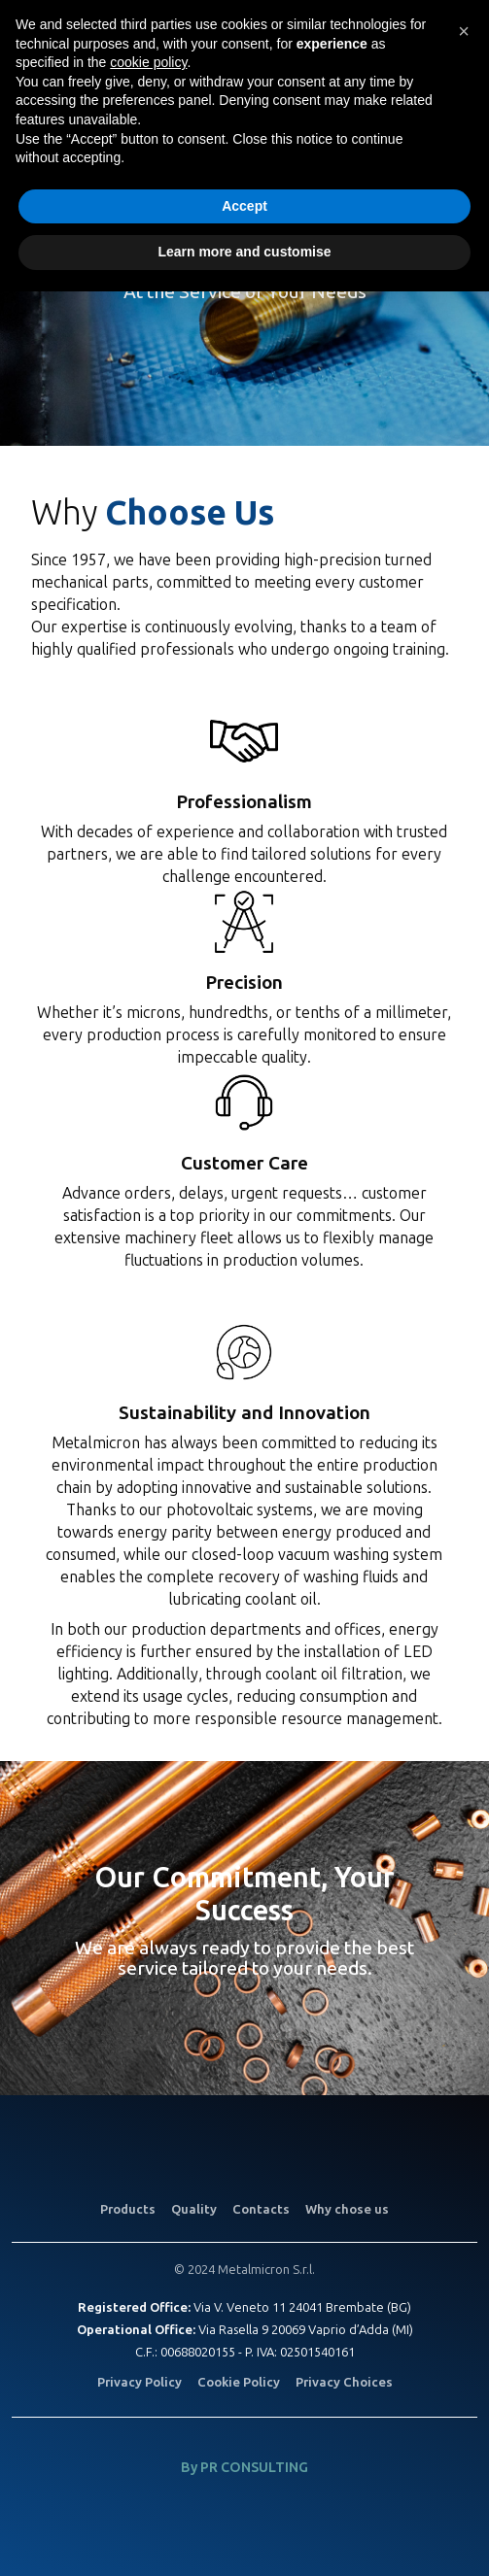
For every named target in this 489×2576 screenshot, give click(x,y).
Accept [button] (244, 206)
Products (128, 2209)
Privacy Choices (344, 2382)
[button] (463, 31)
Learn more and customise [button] (244, 251)
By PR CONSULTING (244, 2467)
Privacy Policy (139, 2382)
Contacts (261, 2209)
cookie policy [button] (148, 62)
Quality (194, 2209)
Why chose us (347, 2209)
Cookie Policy (238, 2382)
